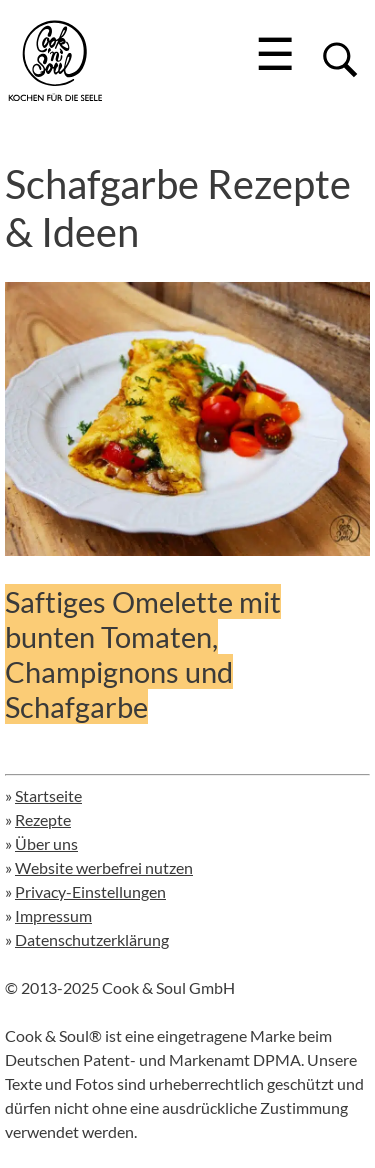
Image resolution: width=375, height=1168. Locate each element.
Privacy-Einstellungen (90, 891)
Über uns (46, 843)
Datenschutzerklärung (92, 939)
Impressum (53, 915)
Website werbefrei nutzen (104, 867)
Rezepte (43, 819)
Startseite (48, 795)
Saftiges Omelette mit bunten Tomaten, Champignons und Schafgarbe (143, 654)
